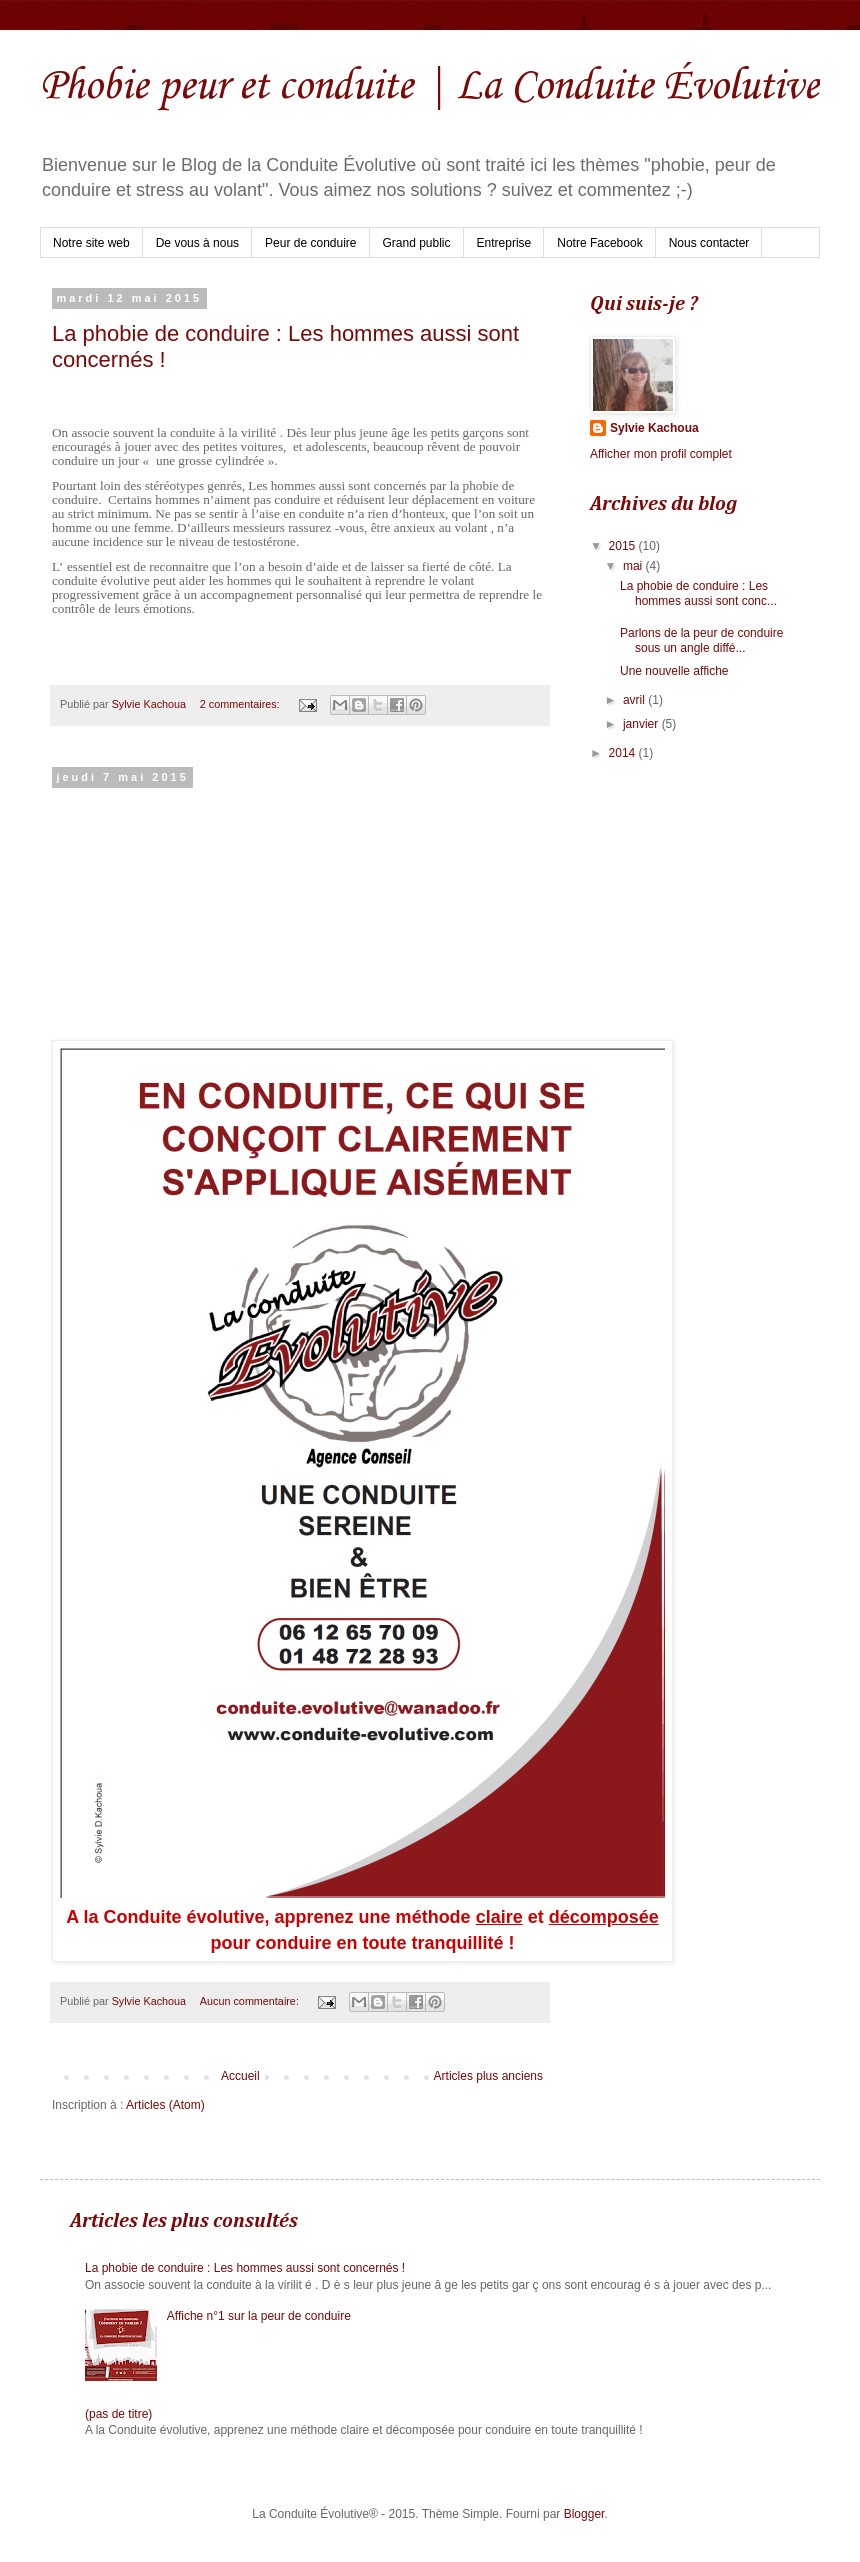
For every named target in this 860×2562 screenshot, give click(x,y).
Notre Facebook (599, 243)
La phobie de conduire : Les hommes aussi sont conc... (698, 593)
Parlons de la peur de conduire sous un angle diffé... (701, 640)
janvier (642, 724)
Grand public (417, 243)
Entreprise (504, 243)
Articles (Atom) (165, 2105)
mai (634, 566)
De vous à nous (197, 243)
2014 (624, 753)
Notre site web (91, 243)
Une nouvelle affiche (674, 671)
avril (635, 700)
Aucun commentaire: (251, 2001)
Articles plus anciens (488, 2076)
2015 (624, 546)
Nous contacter (709, 243)
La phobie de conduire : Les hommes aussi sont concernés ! (245, 2268)
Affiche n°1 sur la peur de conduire (259, 2316)
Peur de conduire (310, 243)
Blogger (584, 2514)
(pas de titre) (118, 2414)
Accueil (240, 2076)
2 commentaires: (241, 704)
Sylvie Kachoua (654, 428)
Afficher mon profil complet (661, 454)
